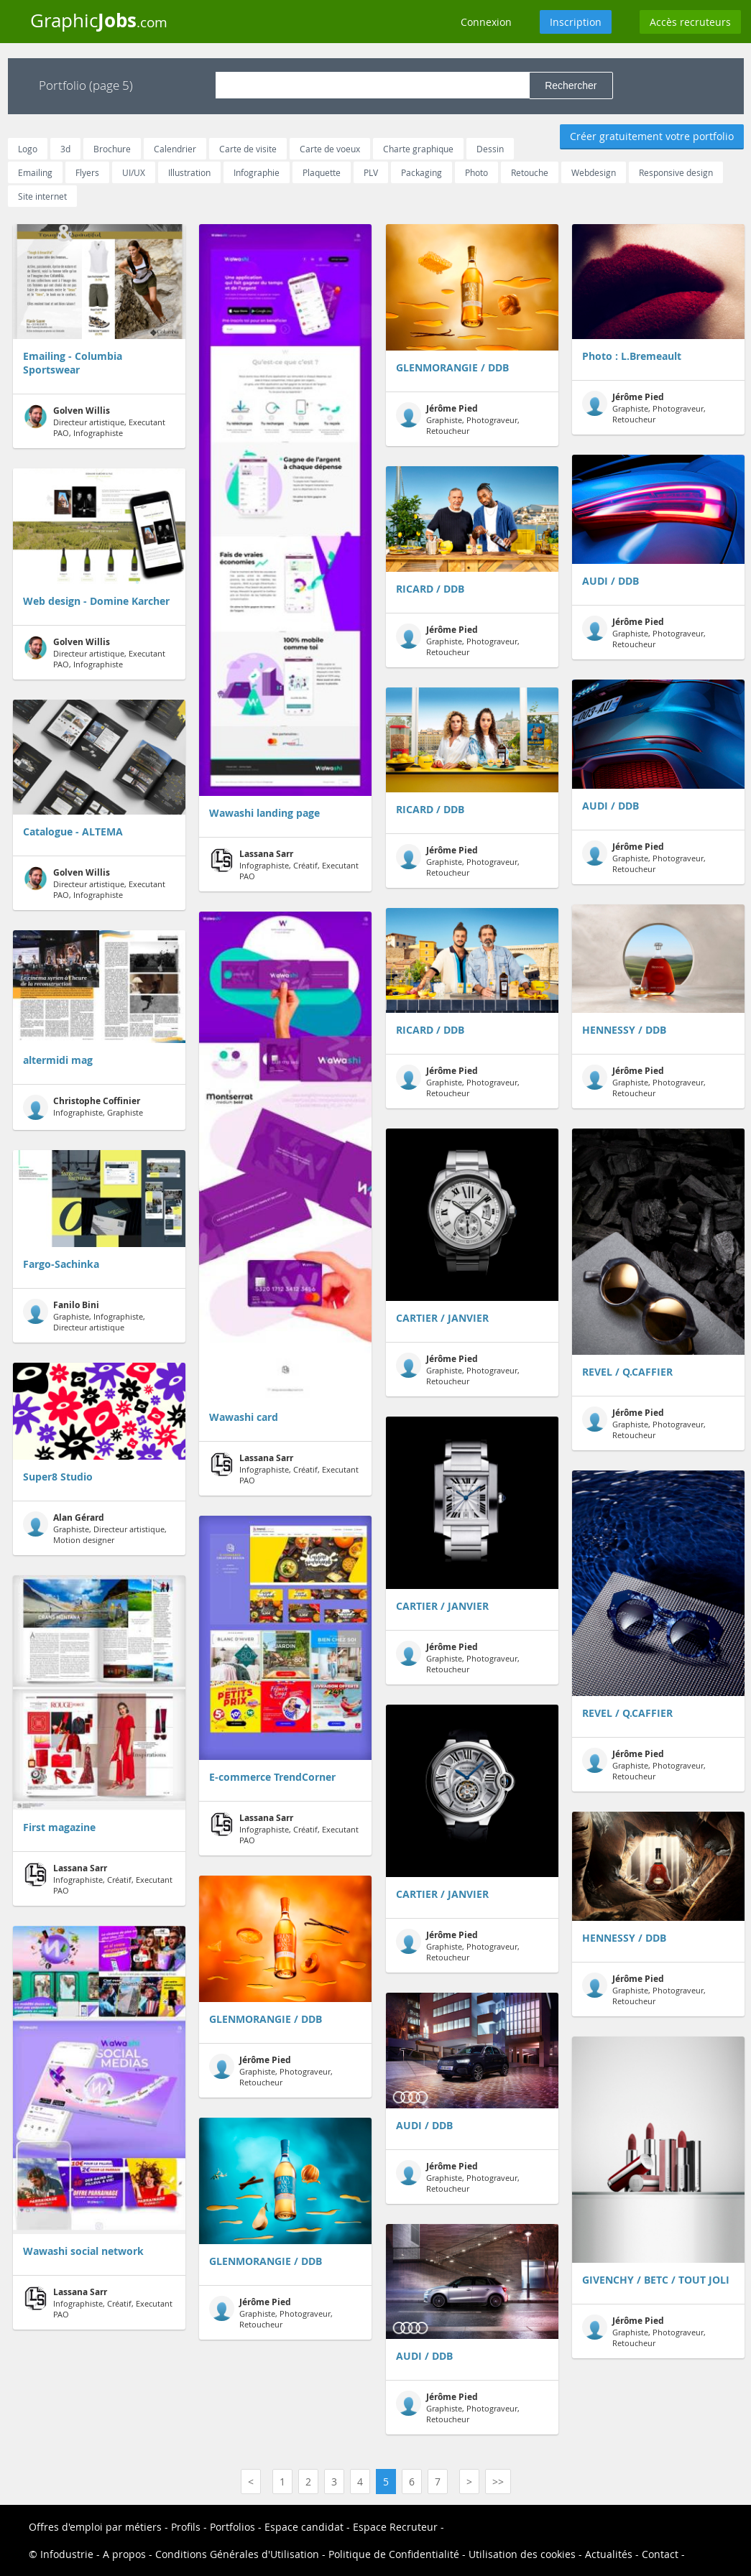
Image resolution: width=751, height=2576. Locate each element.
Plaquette (322, 172)
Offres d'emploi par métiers (95, 2527)
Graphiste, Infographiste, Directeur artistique (84, 1316)
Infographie (257, 172)
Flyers (87, 172)
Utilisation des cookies (522, 2554)
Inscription (576, 22)
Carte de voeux (330, 148)
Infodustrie (66, 2554)
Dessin (490, 148)
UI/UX (133, 172)
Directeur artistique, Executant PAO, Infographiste (94, 421)
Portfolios (232, 2527)
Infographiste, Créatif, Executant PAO (97, 1879)
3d (65, 148)
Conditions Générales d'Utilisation (237, 2554)
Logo (27, 148)
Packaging (421, 172)
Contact (660, 2554)
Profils (186, 2527)
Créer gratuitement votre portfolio (652, 136)
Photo (476, 172)
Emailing (35, 172)
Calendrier (175, 148)
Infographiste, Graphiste (83, 1107)
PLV (371, 172)
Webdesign (593, 172)
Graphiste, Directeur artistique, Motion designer (95, 1528)
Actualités (608, 2554)
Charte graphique (418, 148)
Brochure (112, 148)
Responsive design (676, 172)
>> (498, 2481)
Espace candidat (304, 2527)
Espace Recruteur (395, 2527)
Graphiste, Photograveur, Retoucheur (271, 2071)
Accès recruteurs (690, 22)
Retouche (529, 172)
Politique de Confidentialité (393, 2554)
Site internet (42, 196)
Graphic (98, 20)
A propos (124, 2554)
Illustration (189, 172)
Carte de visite (248, 148)
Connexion (486, 22)
